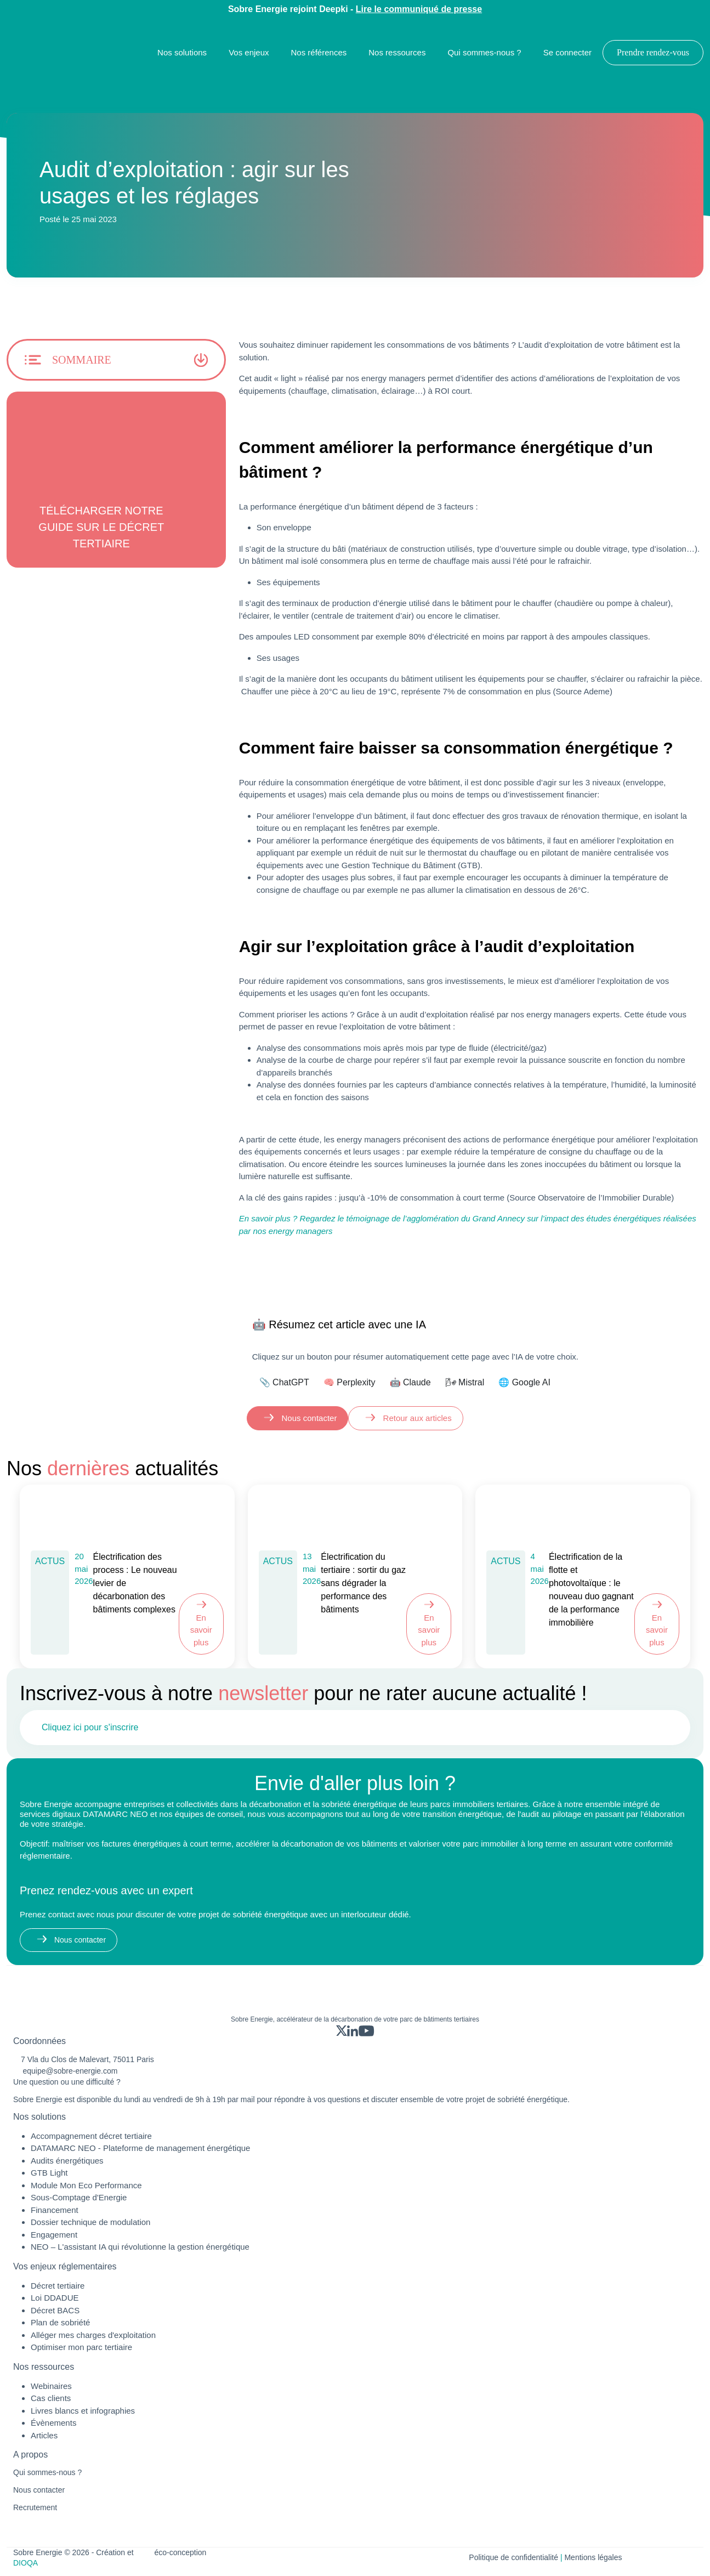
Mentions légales (593, 2557)
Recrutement (35, 2507)
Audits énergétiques (67, 2160)
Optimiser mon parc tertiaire (81, 2347)
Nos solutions (182, 52)
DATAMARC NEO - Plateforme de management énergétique (140, 2148)
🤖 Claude (410, 1382)
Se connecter (567, 52)
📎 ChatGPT (284, 1382)
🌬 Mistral (465, 1382)
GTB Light (49, 2172)
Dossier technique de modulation (90, 2222)
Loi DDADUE (55, 2297)
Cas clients (51, 2398)
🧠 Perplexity (349, 1382)
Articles (44, 2435)
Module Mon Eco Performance (86, 2185)
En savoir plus (201, 1630)
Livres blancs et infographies (83, 2410)
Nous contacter (308, 1418)
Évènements (53, 2422)
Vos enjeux (249, 52)
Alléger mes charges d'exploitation (93, 2335)
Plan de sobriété (60, 2322)
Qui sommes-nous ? (484, 52)
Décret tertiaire (57, 2285)
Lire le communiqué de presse (419, 9)
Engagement (54, 2234)
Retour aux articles (415, 1418)
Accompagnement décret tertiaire (91, 2136)
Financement (54, 2210)
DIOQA (25, 2562)
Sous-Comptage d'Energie (79, 2197)
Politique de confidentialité (513, 2557)
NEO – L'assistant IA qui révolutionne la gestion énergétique (140, 2246)
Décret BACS (55, 2310)
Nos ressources (396, 52)
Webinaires (51, 2386)
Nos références (319, 52)
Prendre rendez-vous (653, 52)
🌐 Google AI (524, 1382)
